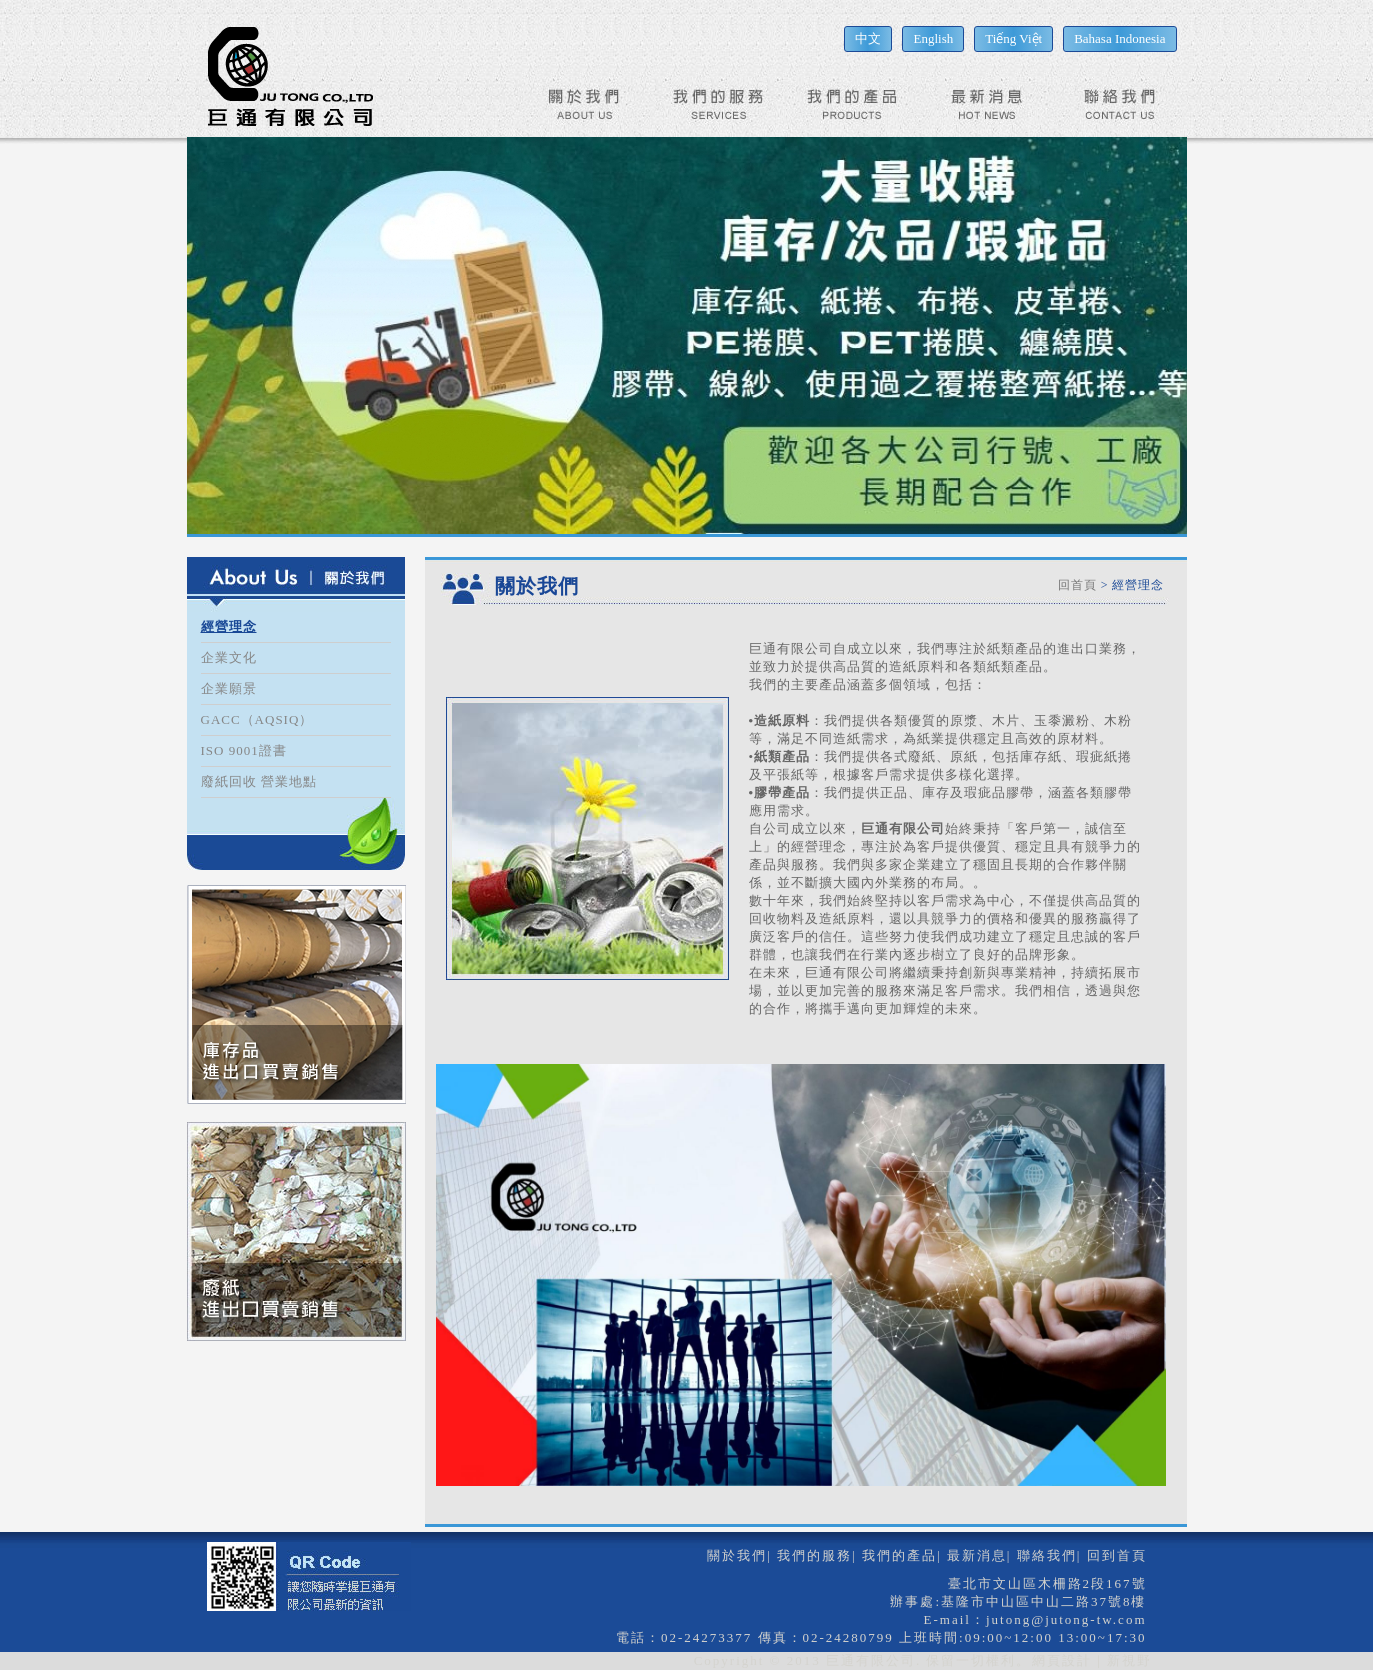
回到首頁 (1117, 1555)
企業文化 (229, 657)
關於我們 (737, 1555)
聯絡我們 (1047, 1555)
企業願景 (229, 688)
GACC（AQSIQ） (257, 719)
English (933, 38)
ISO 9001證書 (244, 750)
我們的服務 (814, 1555)
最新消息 (977, 1555)
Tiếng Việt (1013, 38)
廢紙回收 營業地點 (259, 781)
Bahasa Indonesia (1119, 38)
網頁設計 (1062, 1660)
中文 (868, 38)
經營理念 (229, 626)
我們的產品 (899, 1555)
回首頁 (1077, 585)
